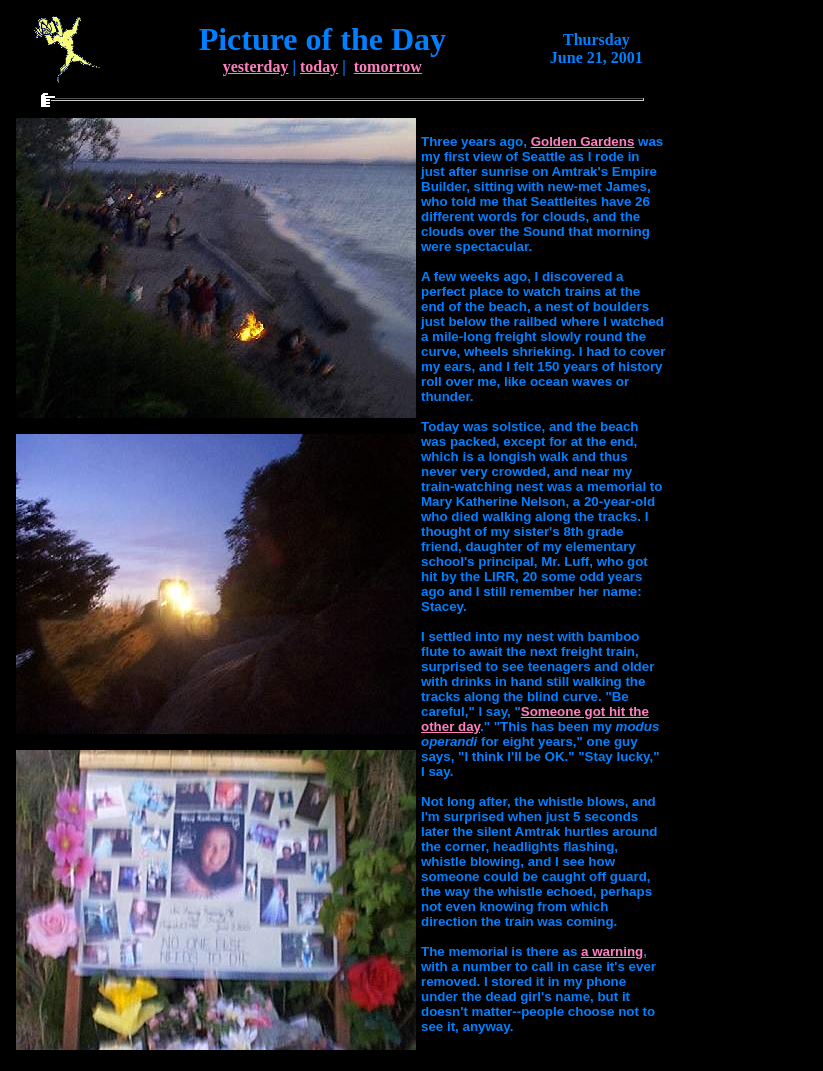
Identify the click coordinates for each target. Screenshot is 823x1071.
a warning (612, 951)
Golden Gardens (583, 141)
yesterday (256, 66)
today (319, 66)
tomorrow (388, 66)
